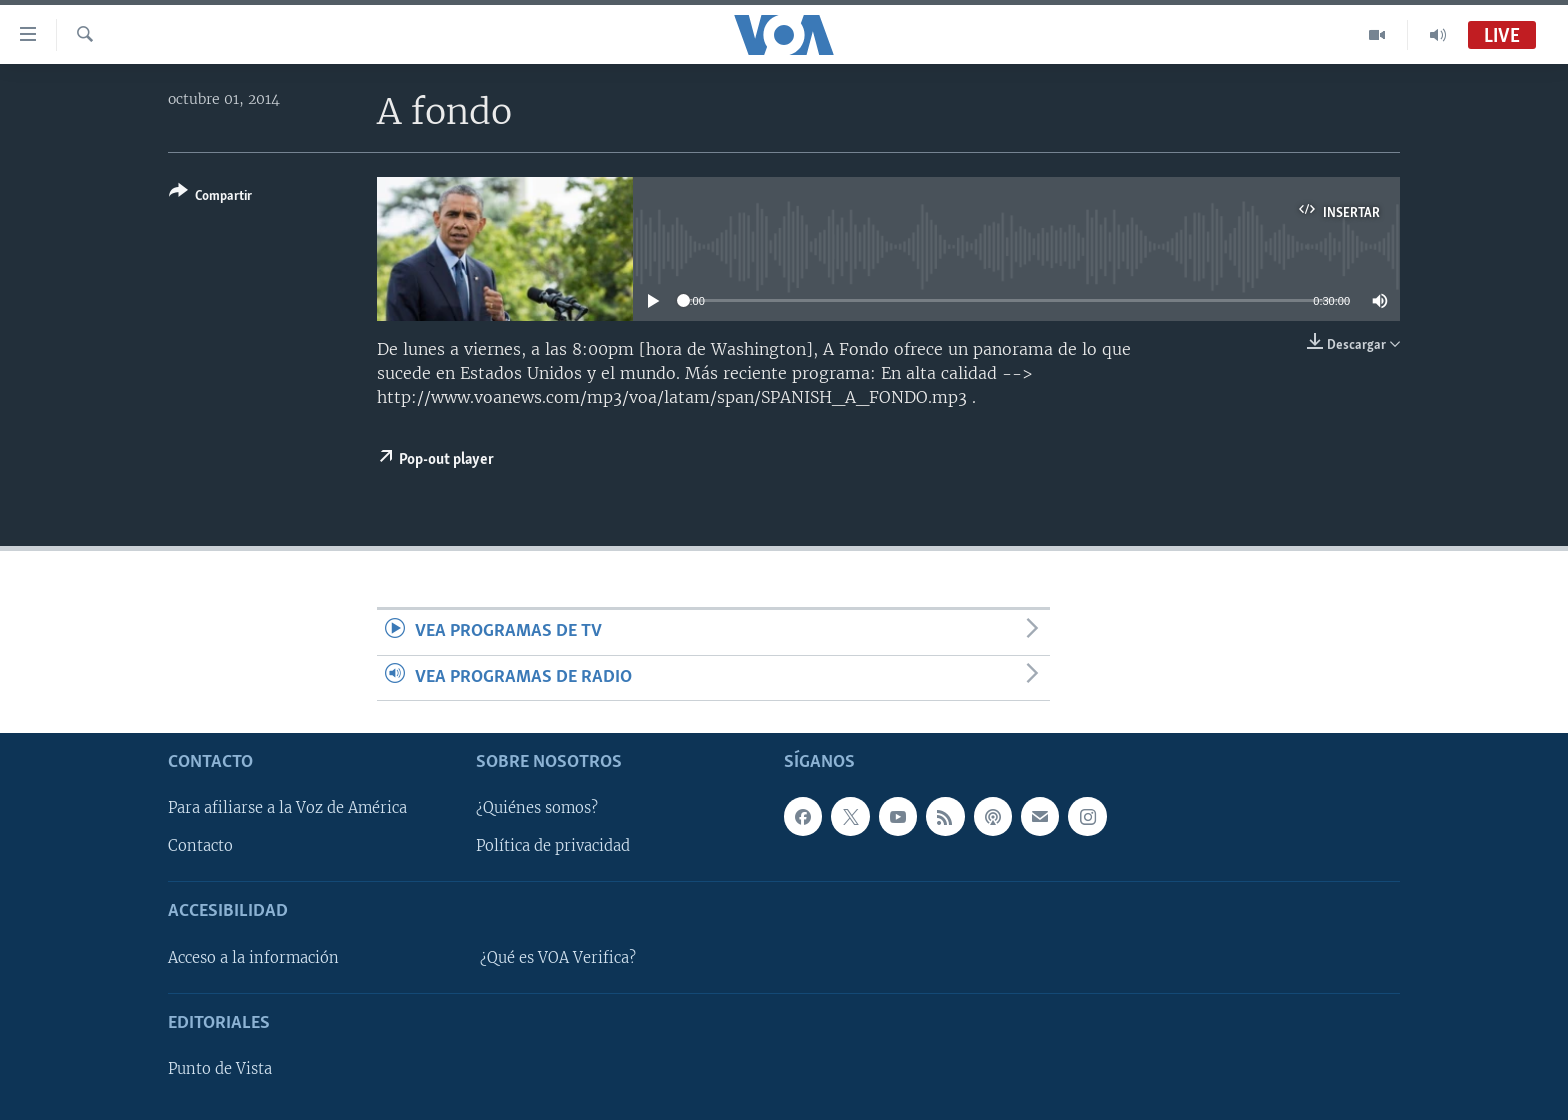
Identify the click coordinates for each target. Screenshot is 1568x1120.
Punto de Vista (220, 1069)
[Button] (210, 197)
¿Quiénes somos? (537, 808)
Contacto (200, 846)
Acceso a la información (253, 958)
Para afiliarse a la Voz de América (287, 808)
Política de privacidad (553, 846)
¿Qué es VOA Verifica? (558, 958)
